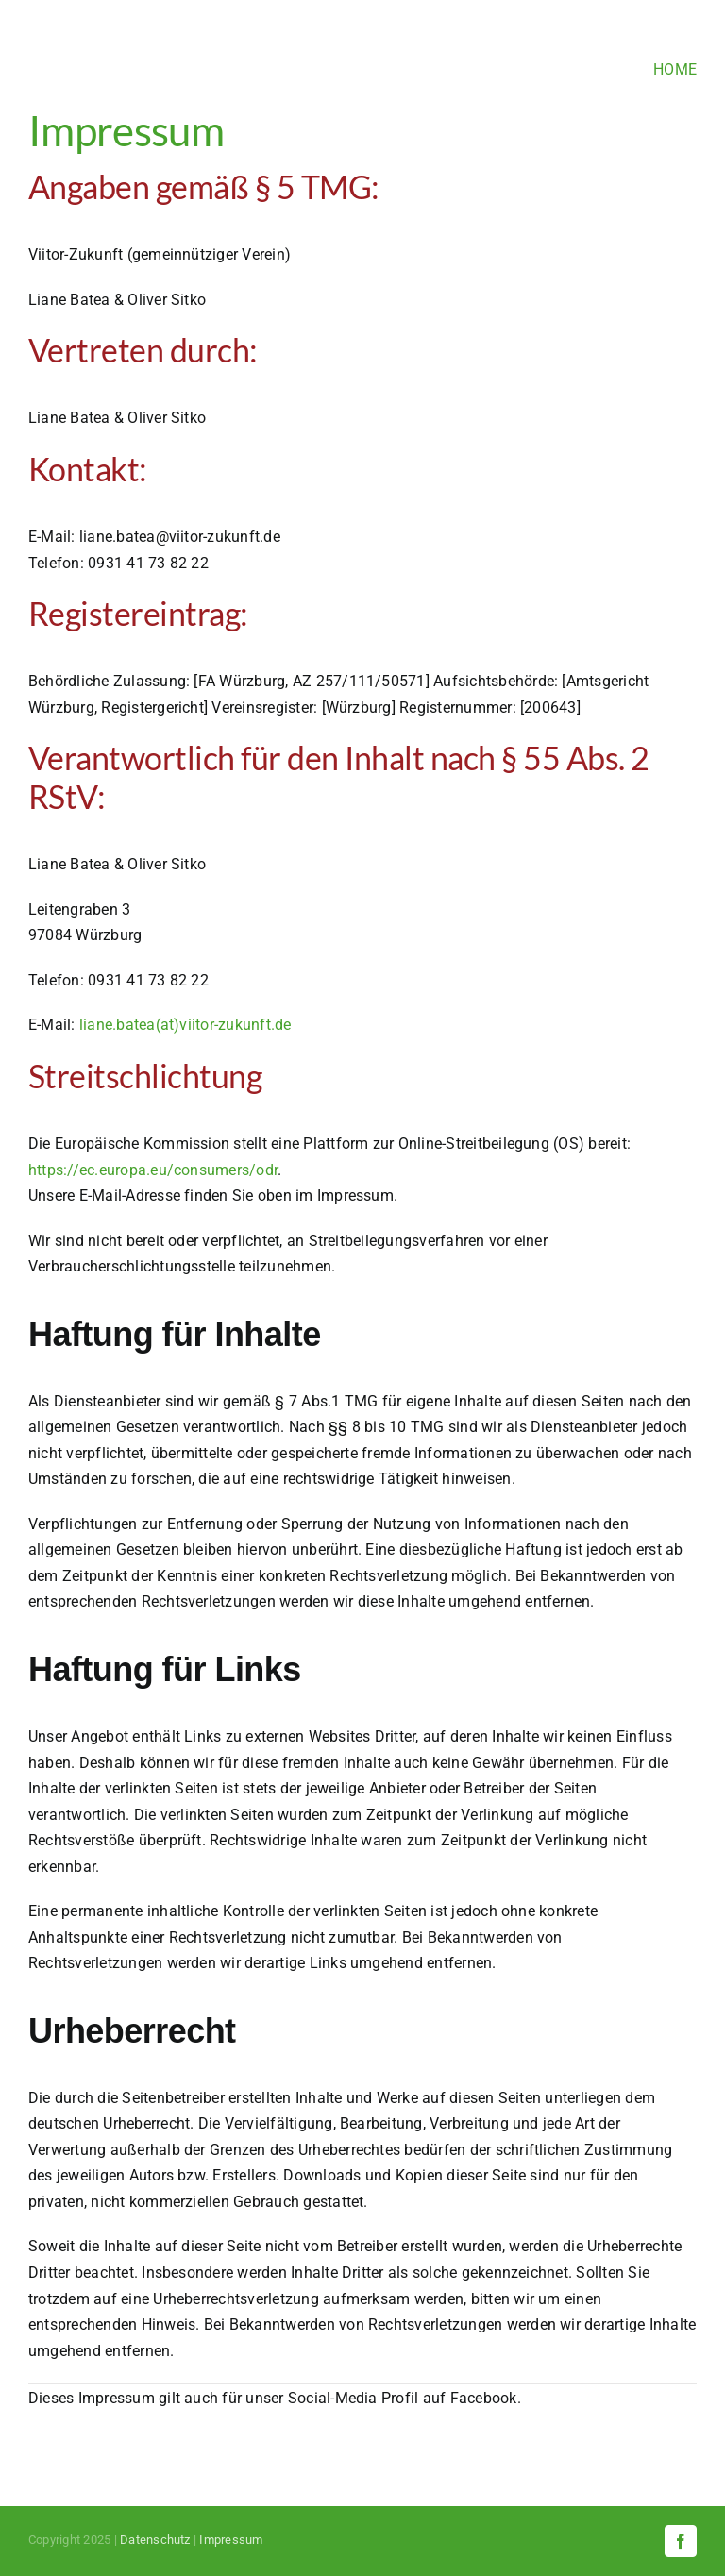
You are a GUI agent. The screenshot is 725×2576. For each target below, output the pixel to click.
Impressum (230, 2540)
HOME (675, 69)
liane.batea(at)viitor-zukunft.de (185, 1025)
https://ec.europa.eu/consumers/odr (153, 1170)
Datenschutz (155, 2540)
